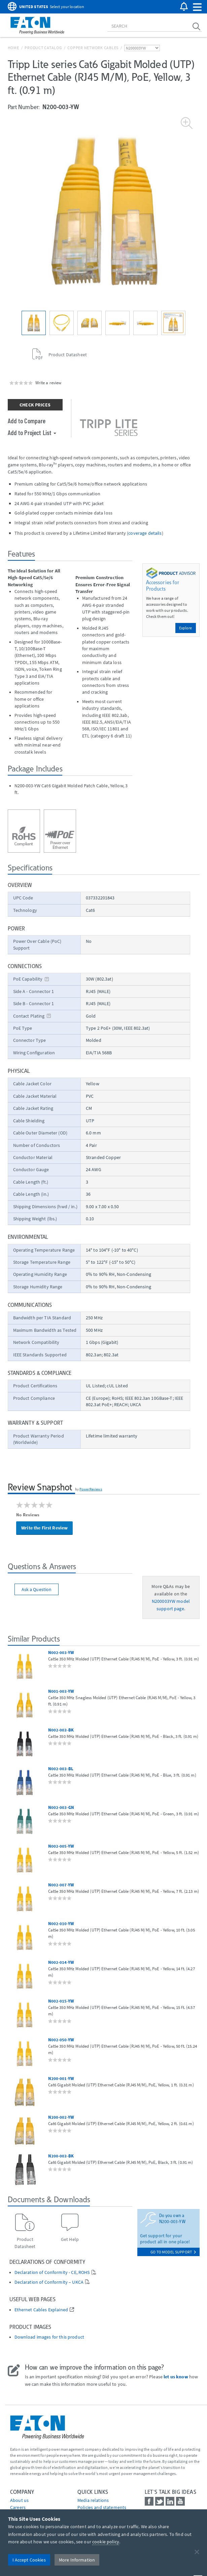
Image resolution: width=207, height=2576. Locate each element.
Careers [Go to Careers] (18, 2507)
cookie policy (105, 2542)
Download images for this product (49, 2337)
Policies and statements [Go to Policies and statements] (101, 2507)
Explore (185, 627)
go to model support (173, 2251)
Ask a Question (37, 1589)
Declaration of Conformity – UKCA (48, 2282)
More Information (77, 2560)
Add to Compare (27, 421)
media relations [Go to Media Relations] (93, 2500)
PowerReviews (90, 1489)
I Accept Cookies (29, 2560)
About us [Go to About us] (19, 2500)
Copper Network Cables (92, 47)
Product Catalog (43, 47)
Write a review (48, 382)
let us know (176, 2377)
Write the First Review (44, 1528)
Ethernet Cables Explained (41, 2310)
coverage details (145, 533)
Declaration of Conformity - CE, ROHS (52, 2272)
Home (13, 47)
